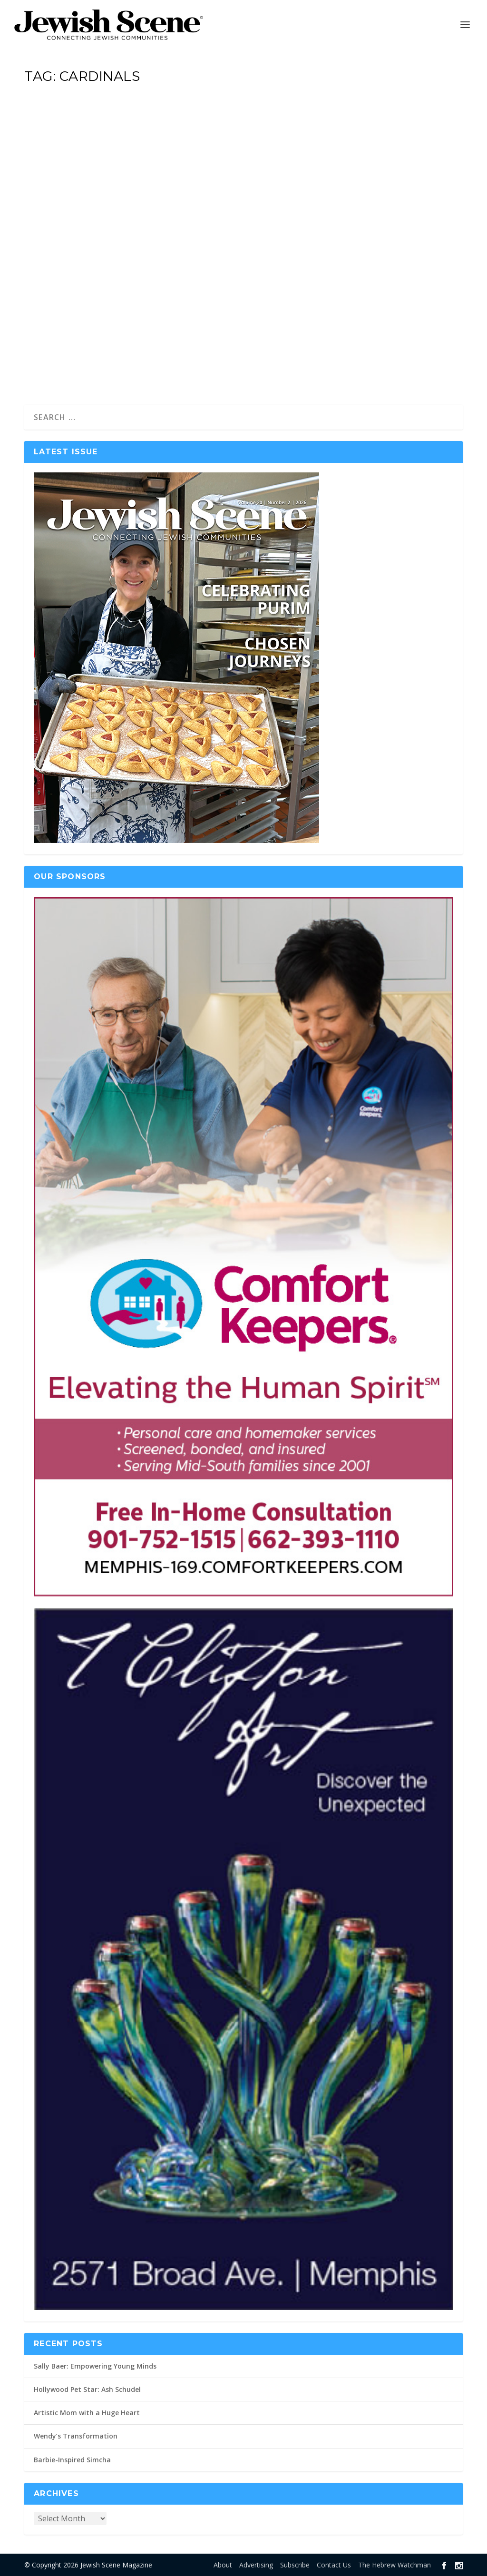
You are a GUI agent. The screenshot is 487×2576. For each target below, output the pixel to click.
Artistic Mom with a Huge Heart (87, 2412)
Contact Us (334, 2564)
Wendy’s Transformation (75, 2435)
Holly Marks (57, 271)
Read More (64, 362)
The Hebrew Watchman (394, 2564)
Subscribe (295, 2564)
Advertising (256, 2564)
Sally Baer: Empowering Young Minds (95, 2365)
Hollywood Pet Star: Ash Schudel (87, 2389)
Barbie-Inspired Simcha (72, 2459)
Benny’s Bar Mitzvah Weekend (115, 245)
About (223, 2564)
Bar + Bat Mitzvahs (142, 271)
